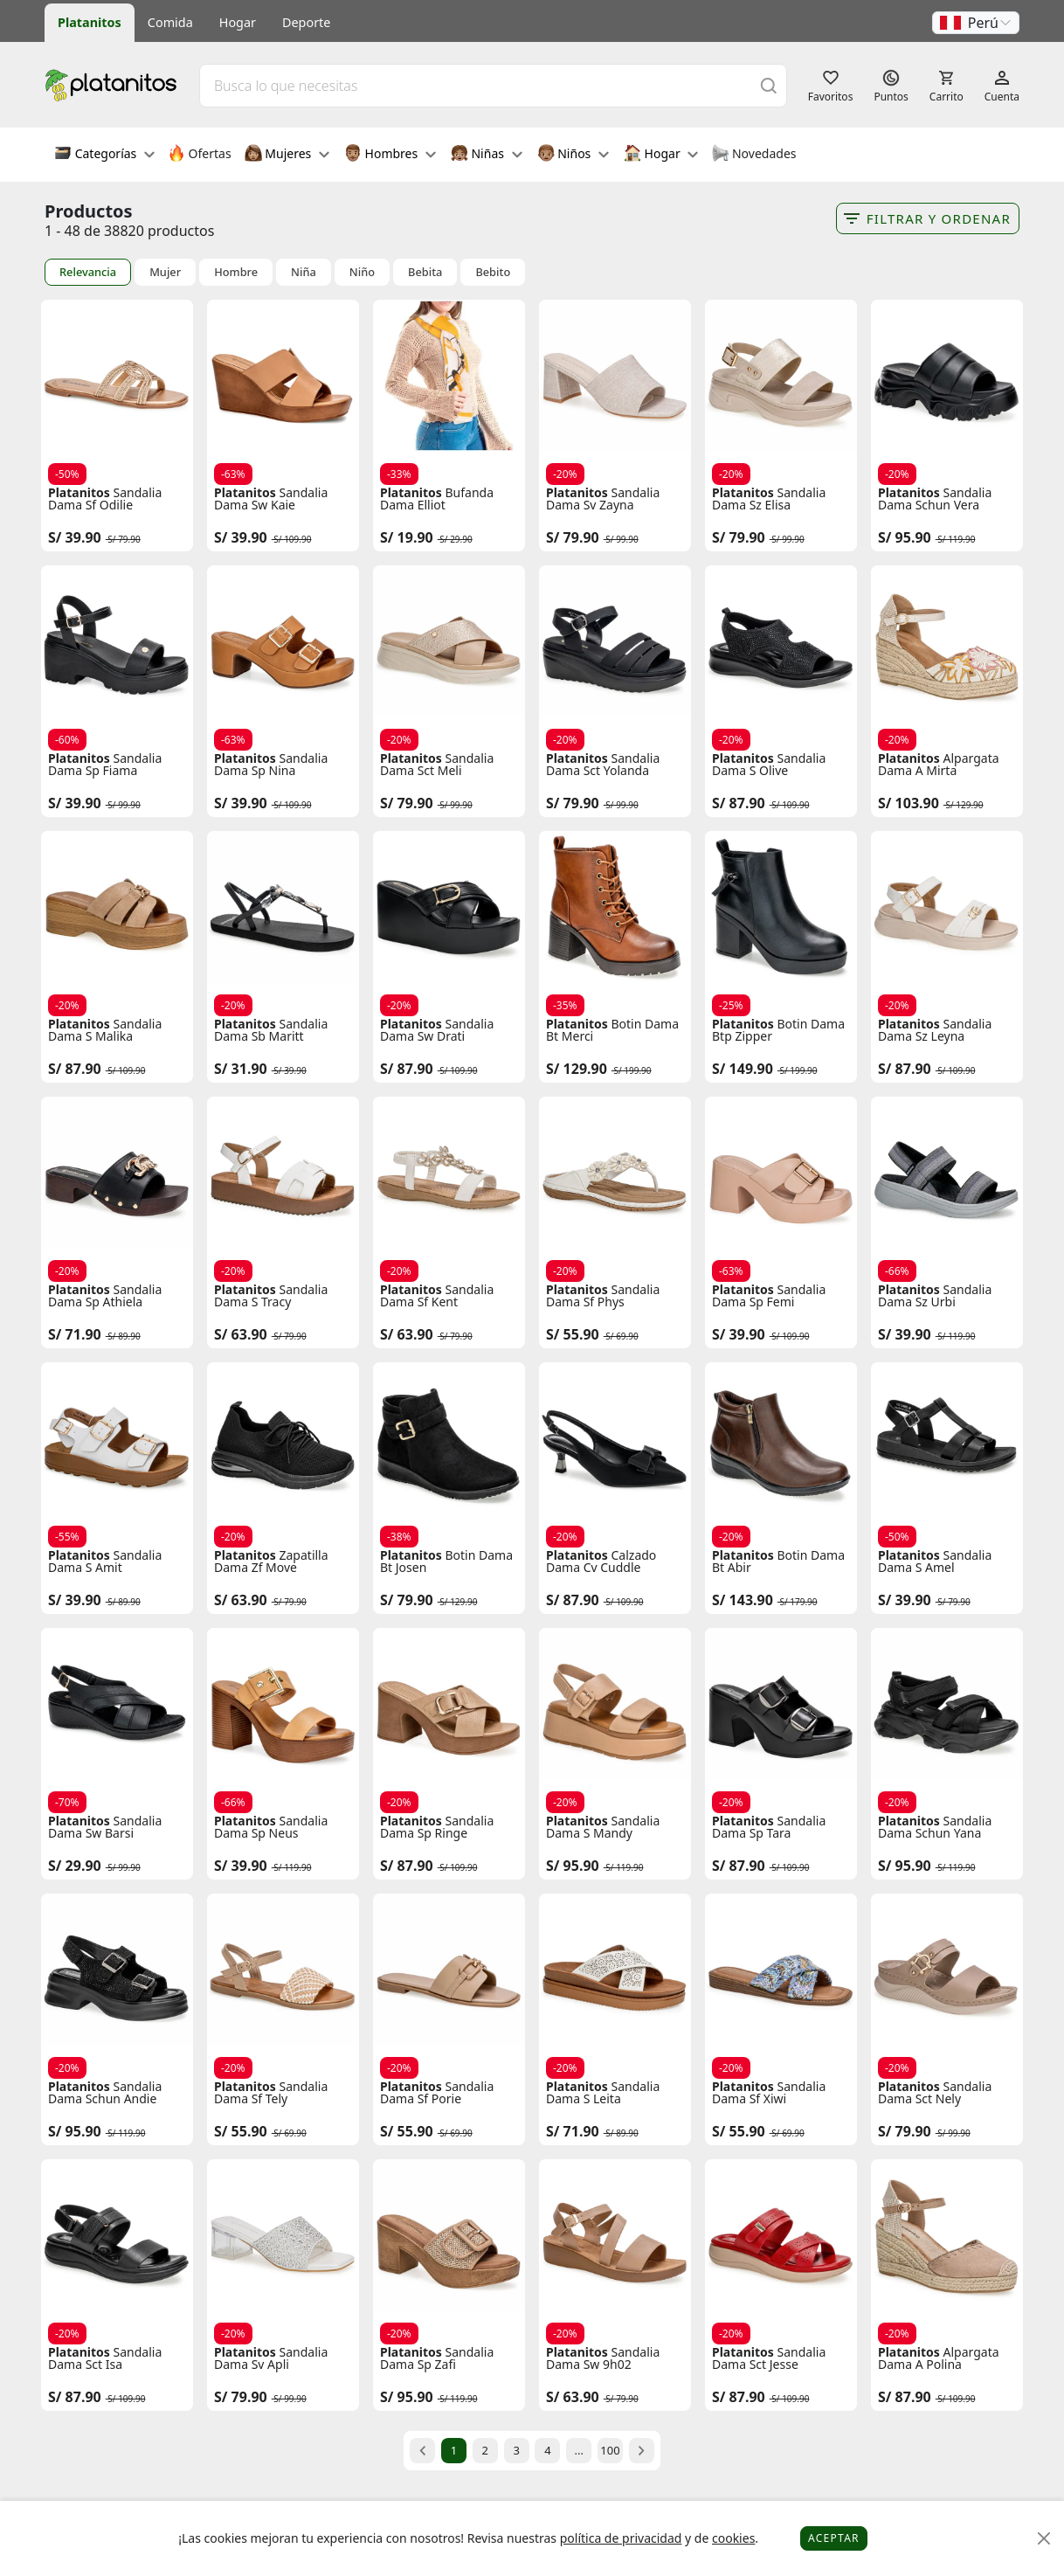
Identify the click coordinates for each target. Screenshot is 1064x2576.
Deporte (306, 22)
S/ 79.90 (572, 537)
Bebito (492, 272)
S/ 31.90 (240, 1069)
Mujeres (287, 154)
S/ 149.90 (742, 1069)
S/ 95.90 (904, 537)
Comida (170, 22)
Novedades (753, 154)
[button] (975, 22)
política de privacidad (621, 2538)
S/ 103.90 (908, 803)
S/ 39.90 (74, 537)
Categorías (104, 154)
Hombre (236, 272)
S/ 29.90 (74, 1866)
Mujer (165, 272)
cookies (733, 2538)
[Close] (1044, 2539)
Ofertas (199, 154)
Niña (303, 272)
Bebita (425, 272)
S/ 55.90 (572, 1334)
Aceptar (834, 2538)
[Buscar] (768, 85)
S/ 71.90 (74, 1334)
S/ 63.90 (240, 1334)
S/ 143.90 (742, 1600)
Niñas (486, 154)
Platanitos (89, 22)
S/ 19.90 (406, 537)
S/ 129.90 (576, 1069)
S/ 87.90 (738, 803)
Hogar (237, 22)
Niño (362, 272)
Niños (573, 154)
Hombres (390, 154)
